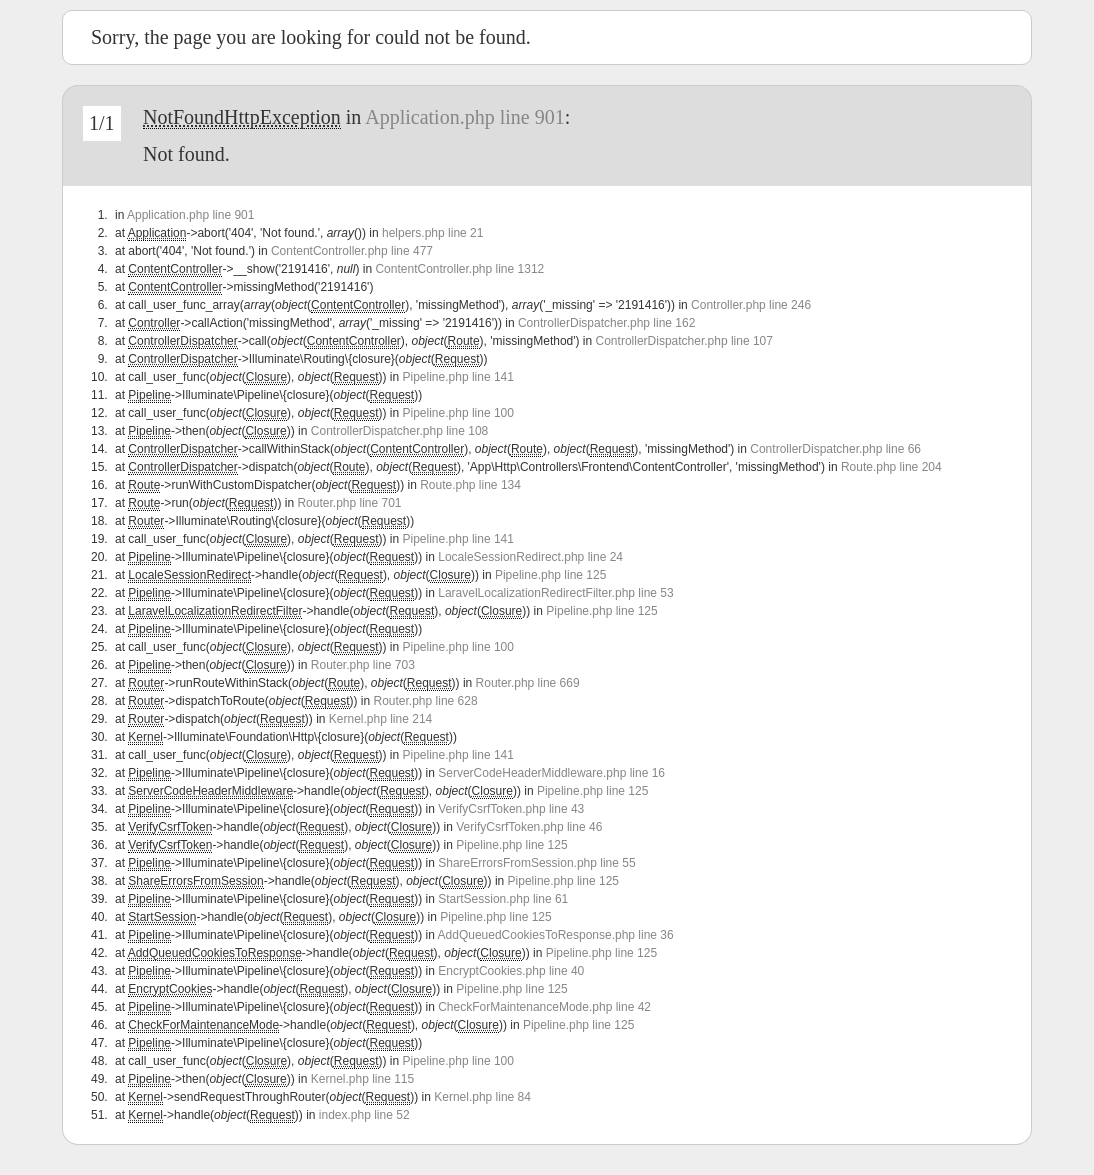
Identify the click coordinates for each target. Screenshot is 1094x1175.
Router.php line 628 (426, 701)
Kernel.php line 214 (380, 719)
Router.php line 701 (349, 503)
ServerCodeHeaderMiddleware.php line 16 (551, 773)
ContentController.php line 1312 (459, 269)
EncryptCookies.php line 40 (511, 971)
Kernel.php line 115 (362, 1079)
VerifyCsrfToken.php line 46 (529, 827)
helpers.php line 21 (432, 233)
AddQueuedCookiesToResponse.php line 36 (556, 935)
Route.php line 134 (470, 485)
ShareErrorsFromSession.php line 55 (536, 863)
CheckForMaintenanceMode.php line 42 (544, 1007)
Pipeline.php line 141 (458, 377)
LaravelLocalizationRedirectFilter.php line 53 (555, 593)
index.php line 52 (364, 1115)
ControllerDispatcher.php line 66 (835, 449)
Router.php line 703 (363, 665)
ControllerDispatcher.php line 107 (684, 341)
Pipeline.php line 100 (458, 413)
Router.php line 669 (528, 683)
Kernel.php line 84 (482, 1097)
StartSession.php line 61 (503, 899)
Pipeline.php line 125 (550, 575)
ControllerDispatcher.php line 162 (606, 323)
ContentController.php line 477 (352, 251)
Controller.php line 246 (751, 305)
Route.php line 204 (891, 467)
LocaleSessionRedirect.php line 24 (530, 557)
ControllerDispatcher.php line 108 (399, 431)
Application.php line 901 (464, 117)
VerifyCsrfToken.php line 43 (511, 809)
